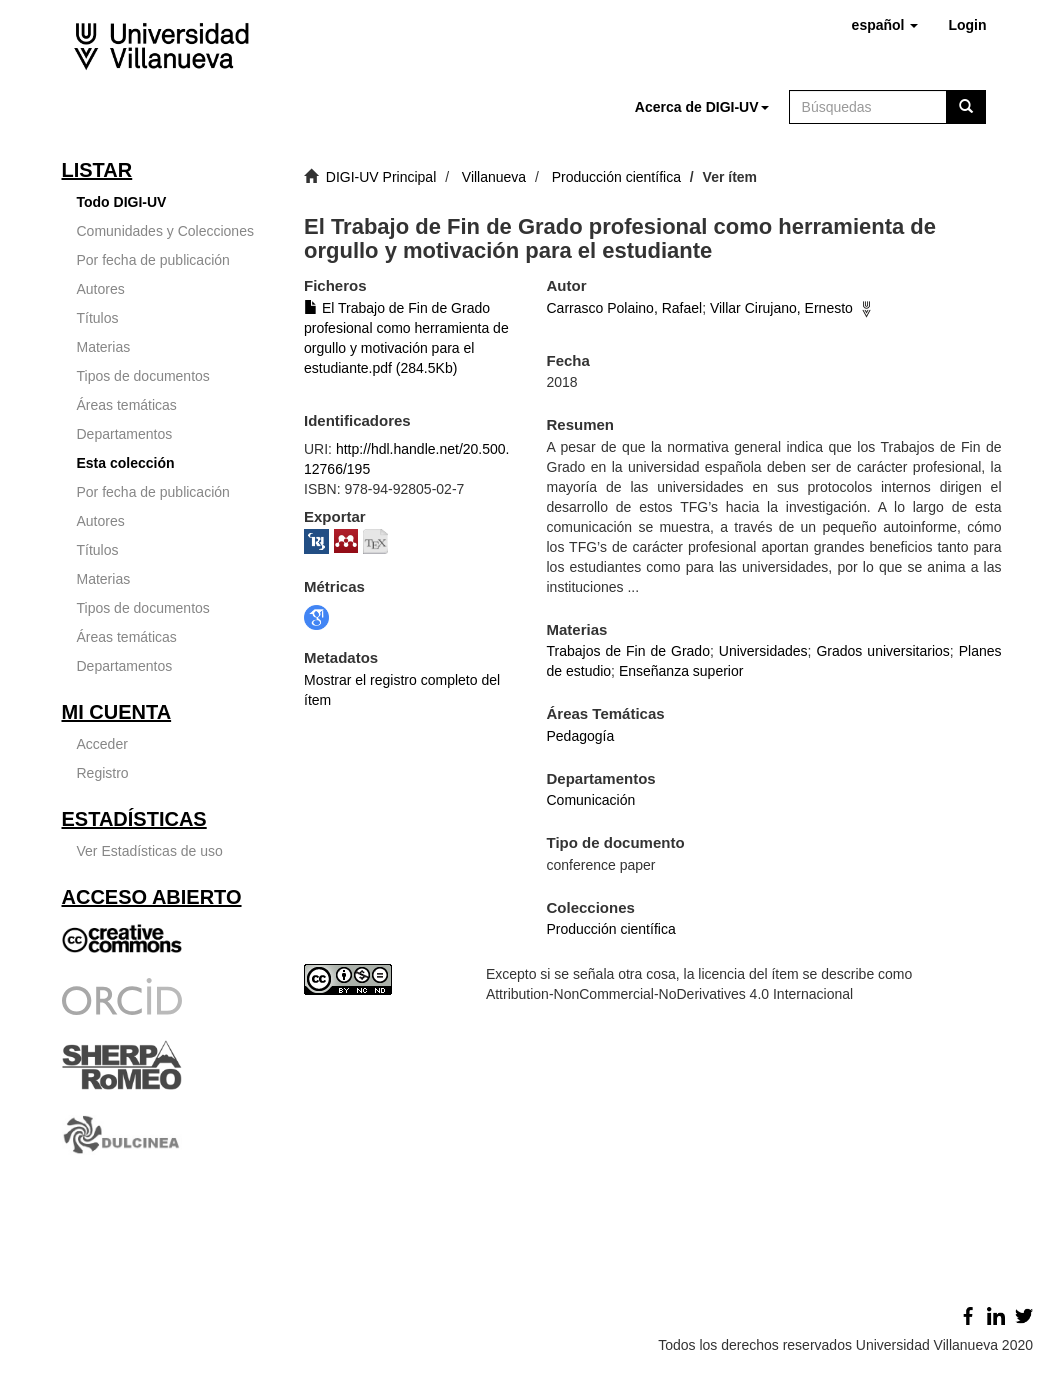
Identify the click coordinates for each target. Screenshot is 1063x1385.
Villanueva (494, 177)
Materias (104, 347)
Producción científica (616, 177)
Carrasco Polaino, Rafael (625, 308)
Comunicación (591, 800)
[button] (885, 25)
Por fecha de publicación (153, 260)
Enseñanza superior (681, 671)
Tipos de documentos (143, 376)
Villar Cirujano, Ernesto (781, 308)
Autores (101, 289)
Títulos (98, 318)
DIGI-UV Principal (381, 177)
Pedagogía (581, 736)
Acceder (102, 744)
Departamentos (125, 434)
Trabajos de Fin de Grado (628, 651)
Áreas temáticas (127, 405)
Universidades (763, 651)
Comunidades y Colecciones (165, 231)
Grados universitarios (882, 651)
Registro (103, 773)
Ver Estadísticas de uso (150, 851)
